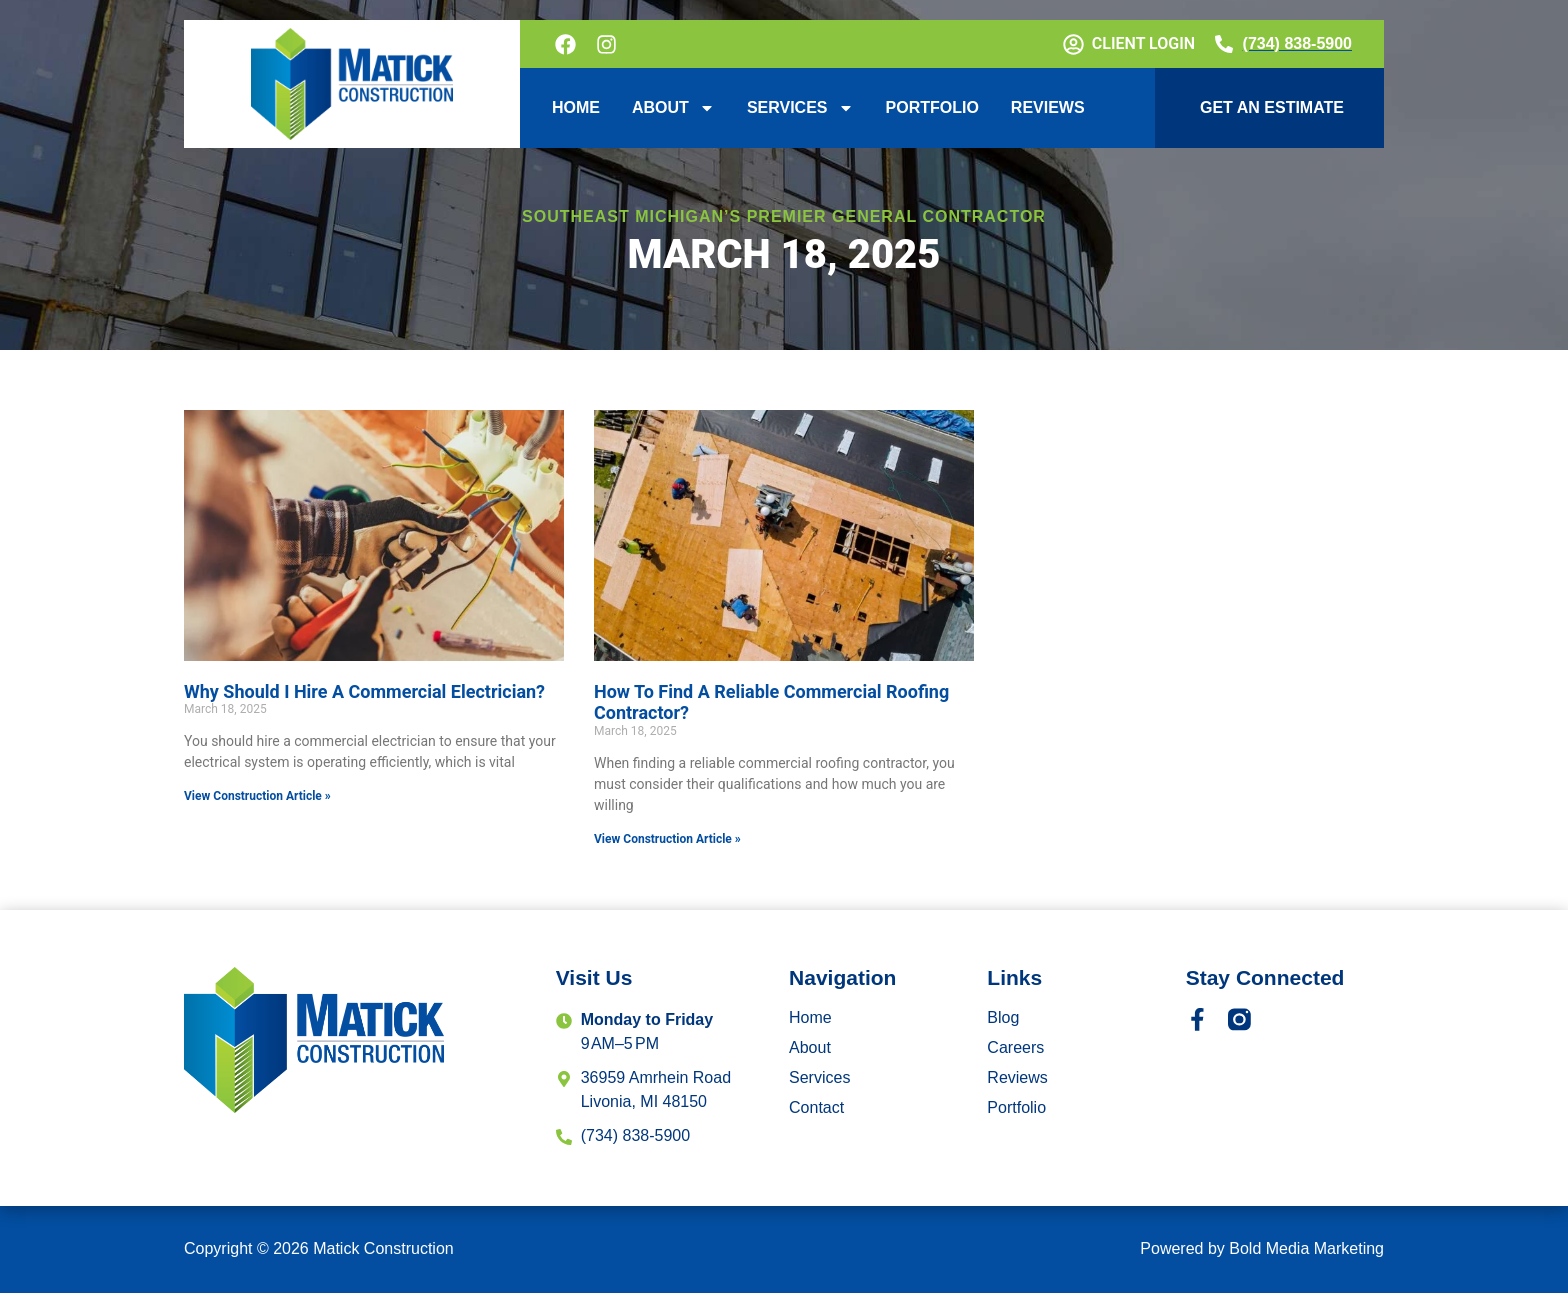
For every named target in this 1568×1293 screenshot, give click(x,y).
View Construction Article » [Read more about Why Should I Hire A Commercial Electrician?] (257, 796)
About (673, 108)
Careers (1015, 1047)
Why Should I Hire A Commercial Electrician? (364, 691)
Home (576, 107)
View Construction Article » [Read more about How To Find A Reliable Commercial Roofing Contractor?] (667, 839)
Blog (1003, 1017)
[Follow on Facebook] (567, 44)
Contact (816, 1107)
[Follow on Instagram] (608, 44)
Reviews (1048, 107)
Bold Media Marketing (1306, 1248)
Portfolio (932, 107)
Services (800, 108)
